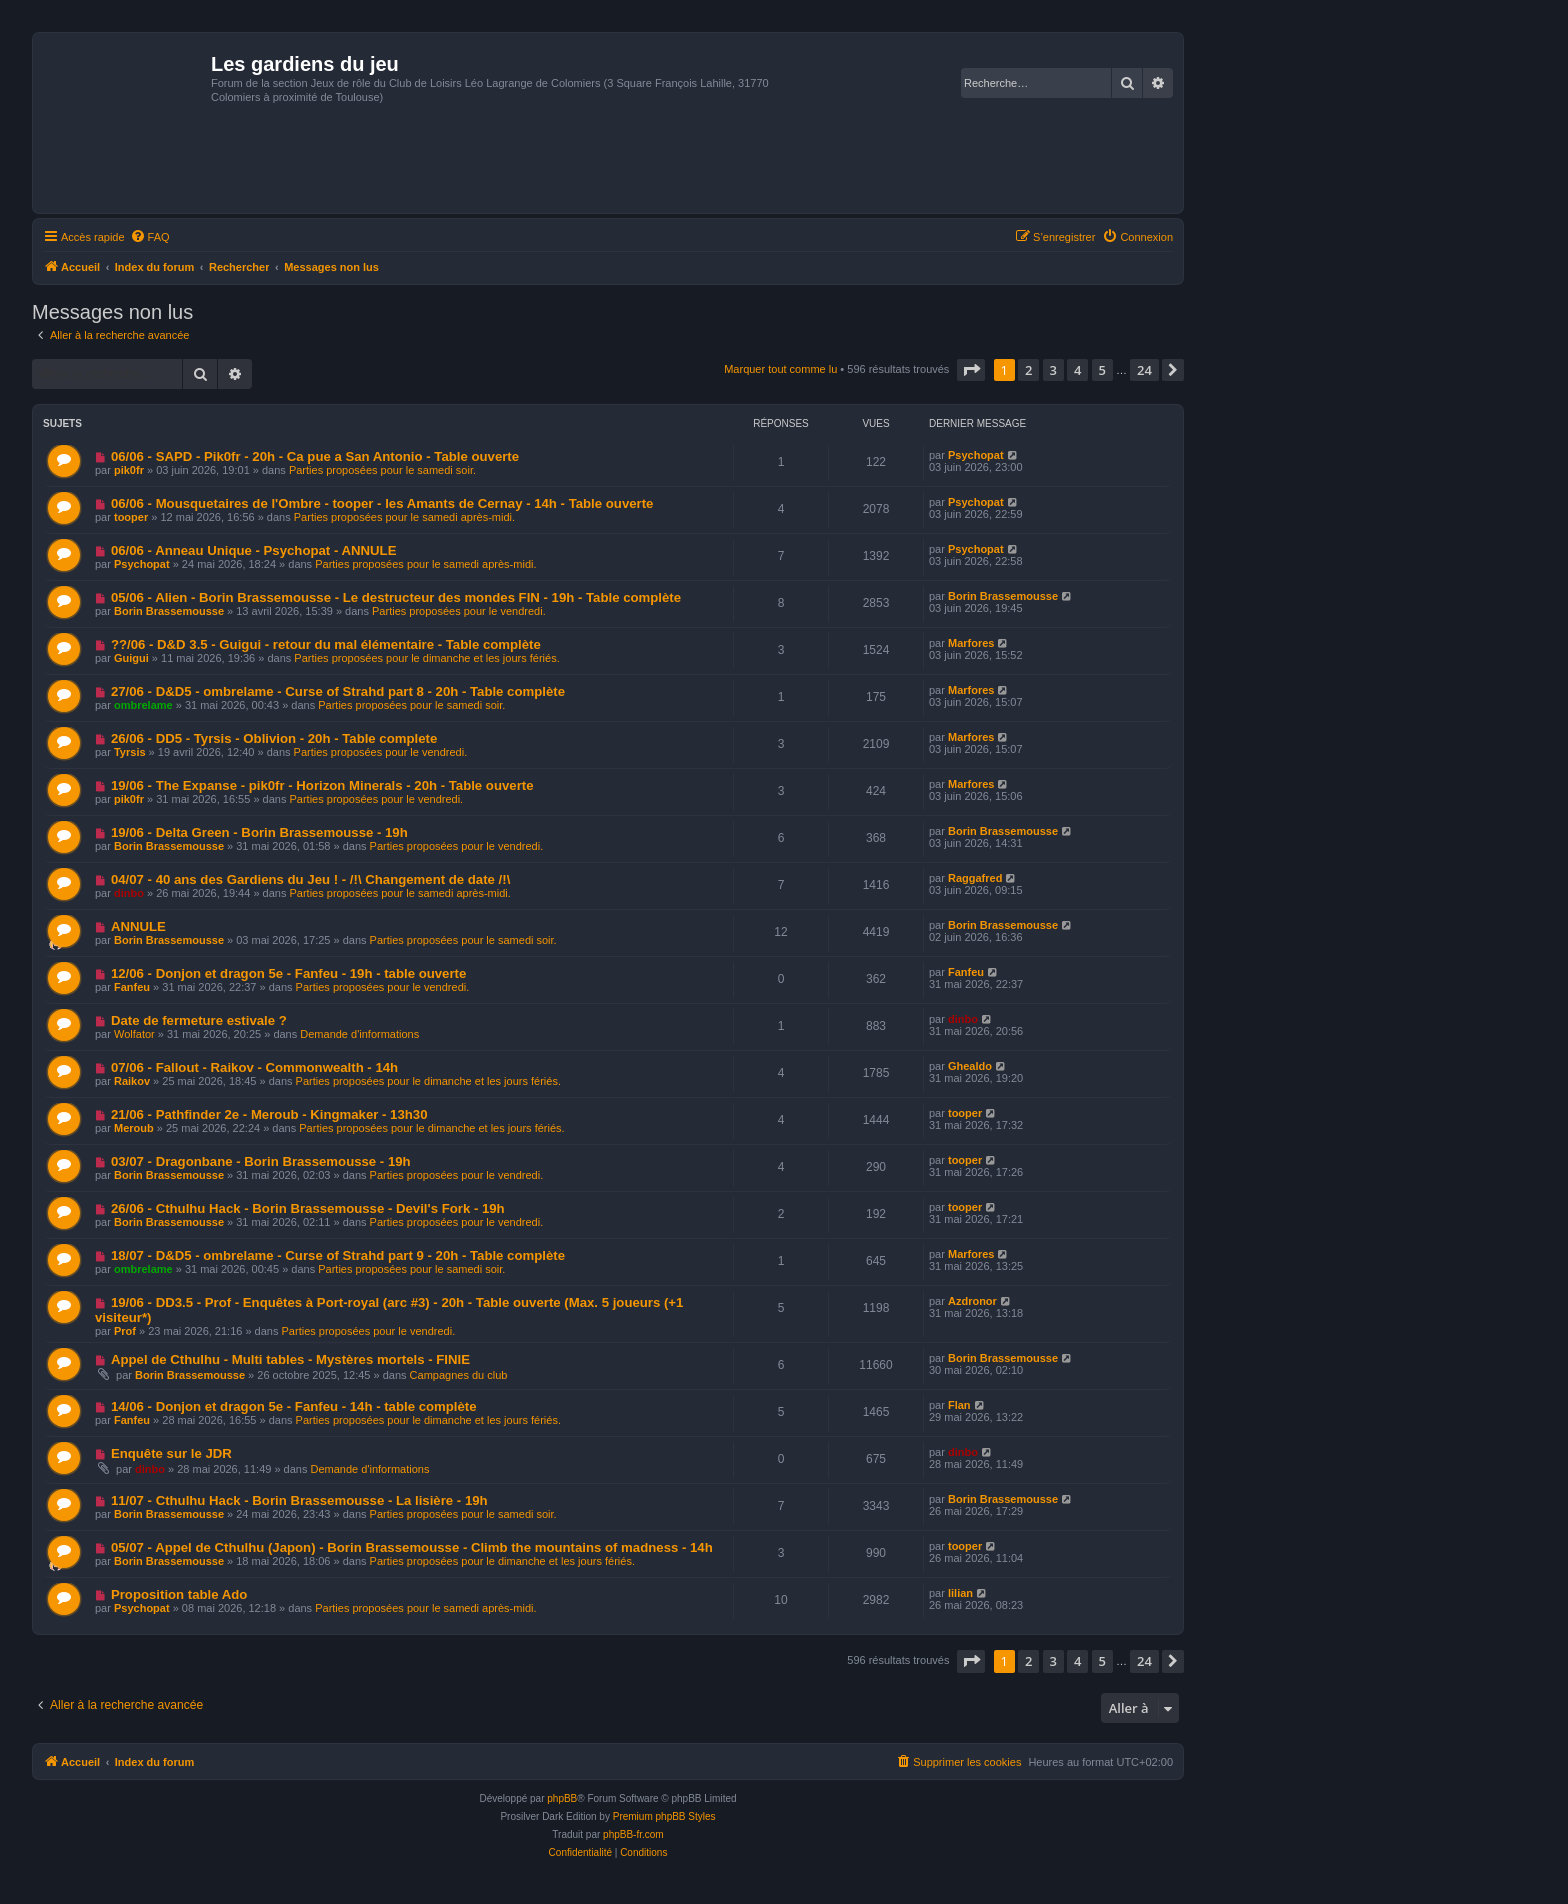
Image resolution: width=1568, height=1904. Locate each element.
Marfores (971, 643)
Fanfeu (132, 987)
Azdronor (972, 1301)
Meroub (134, 1128)
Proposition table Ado (179, 1594)
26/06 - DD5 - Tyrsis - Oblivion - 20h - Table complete (274, 738)
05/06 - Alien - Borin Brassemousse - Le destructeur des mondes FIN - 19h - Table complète (396, 597)
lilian (960, 1593)
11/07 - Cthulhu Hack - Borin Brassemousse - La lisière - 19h (299, 1500)
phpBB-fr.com (633, 1834)
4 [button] (1077, 370)
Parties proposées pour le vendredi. (459, 611)
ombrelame (143, 705)
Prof (125, 1331)
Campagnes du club (459, 1375)
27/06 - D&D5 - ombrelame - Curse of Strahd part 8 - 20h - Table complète (338, 691)
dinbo (129, 893)
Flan (959, 1405)
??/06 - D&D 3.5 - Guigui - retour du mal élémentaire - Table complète (326, 644)
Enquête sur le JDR (171, 1453)
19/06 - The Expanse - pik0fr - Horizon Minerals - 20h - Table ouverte (322, 785)
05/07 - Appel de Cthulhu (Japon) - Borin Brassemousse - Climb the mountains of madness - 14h (412, 1547)
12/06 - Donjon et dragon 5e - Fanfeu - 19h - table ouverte (288, 973)
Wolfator (134, 1034)
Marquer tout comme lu (780, 369)
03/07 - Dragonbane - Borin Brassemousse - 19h (261, 1161)
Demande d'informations (359, 1034)
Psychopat (976, 455)
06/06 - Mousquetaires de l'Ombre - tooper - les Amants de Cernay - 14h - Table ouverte (382, 503)
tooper (131, 517)
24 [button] (1144, 370)
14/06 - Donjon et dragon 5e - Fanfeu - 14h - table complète (294, 1406)
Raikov (132, 1081)
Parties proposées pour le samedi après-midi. (404, 517)
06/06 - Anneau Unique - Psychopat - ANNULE (254, 550)
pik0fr (129, 470)
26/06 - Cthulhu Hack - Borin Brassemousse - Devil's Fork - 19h (308, 1208)
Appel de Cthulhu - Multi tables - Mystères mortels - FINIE (290, 1359)
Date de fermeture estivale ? (199, 1020)
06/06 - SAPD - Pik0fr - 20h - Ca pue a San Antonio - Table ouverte (315, 456)
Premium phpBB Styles (664, 1816)
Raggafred (975, 878)
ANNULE (138, 926)
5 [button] (1102, 370)
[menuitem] (150, 237)
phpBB (562, 1798)
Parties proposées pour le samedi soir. (382, 470)
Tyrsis (130, 752)
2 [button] (1028, 370)
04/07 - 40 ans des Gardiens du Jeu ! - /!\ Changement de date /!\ (310, 879)
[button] (971, 370)
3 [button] (1053, 370)
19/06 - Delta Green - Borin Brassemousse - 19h (259, 832)
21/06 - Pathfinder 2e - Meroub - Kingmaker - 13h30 (269, 1114)
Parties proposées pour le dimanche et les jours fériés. (426, 658)
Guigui (131, 658)
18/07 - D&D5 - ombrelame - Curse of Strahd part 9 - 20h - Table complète (338, 1255)
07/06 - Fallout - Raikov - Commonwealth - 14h (254, 1067)
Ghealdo (970, 1066)
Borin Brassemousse (169, 611)
